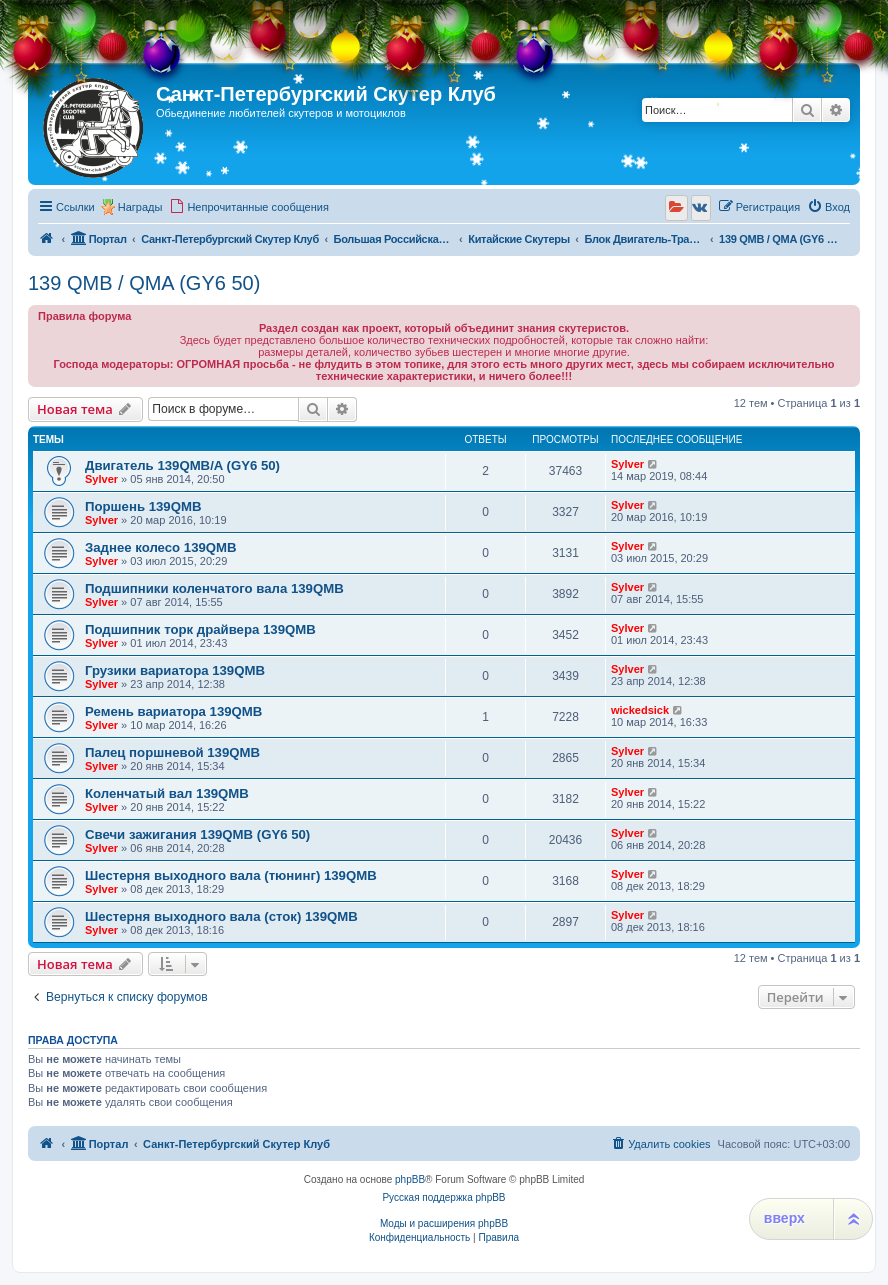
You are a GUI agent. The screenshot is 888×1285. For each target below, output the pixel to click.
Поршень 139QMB (143, 506)
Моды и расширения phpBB (444, 1223)
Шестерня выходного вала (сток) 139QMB (221, 916)
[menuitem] (249, 207)
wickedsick (640, 710)
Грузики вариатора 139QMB (175, 670)
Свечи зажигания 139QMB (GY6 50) (197, 834)
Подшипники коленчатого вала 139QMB (214, 588)
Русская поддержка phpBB (443, 1197)
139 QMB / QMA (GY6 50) (144, 283)
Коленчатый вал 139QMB (167, 793)
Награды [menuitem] (140, 207)
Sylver (101, 479)
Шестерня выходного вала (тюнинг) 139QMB (231, 875)
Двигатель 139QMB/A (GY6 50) (182, 465)
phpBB (410, 1179)
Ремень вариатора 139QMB (173, 711)
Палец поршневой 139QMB (172, 752)
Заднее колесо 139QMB (161, 547)
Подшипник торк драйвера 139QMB (200, 629)
